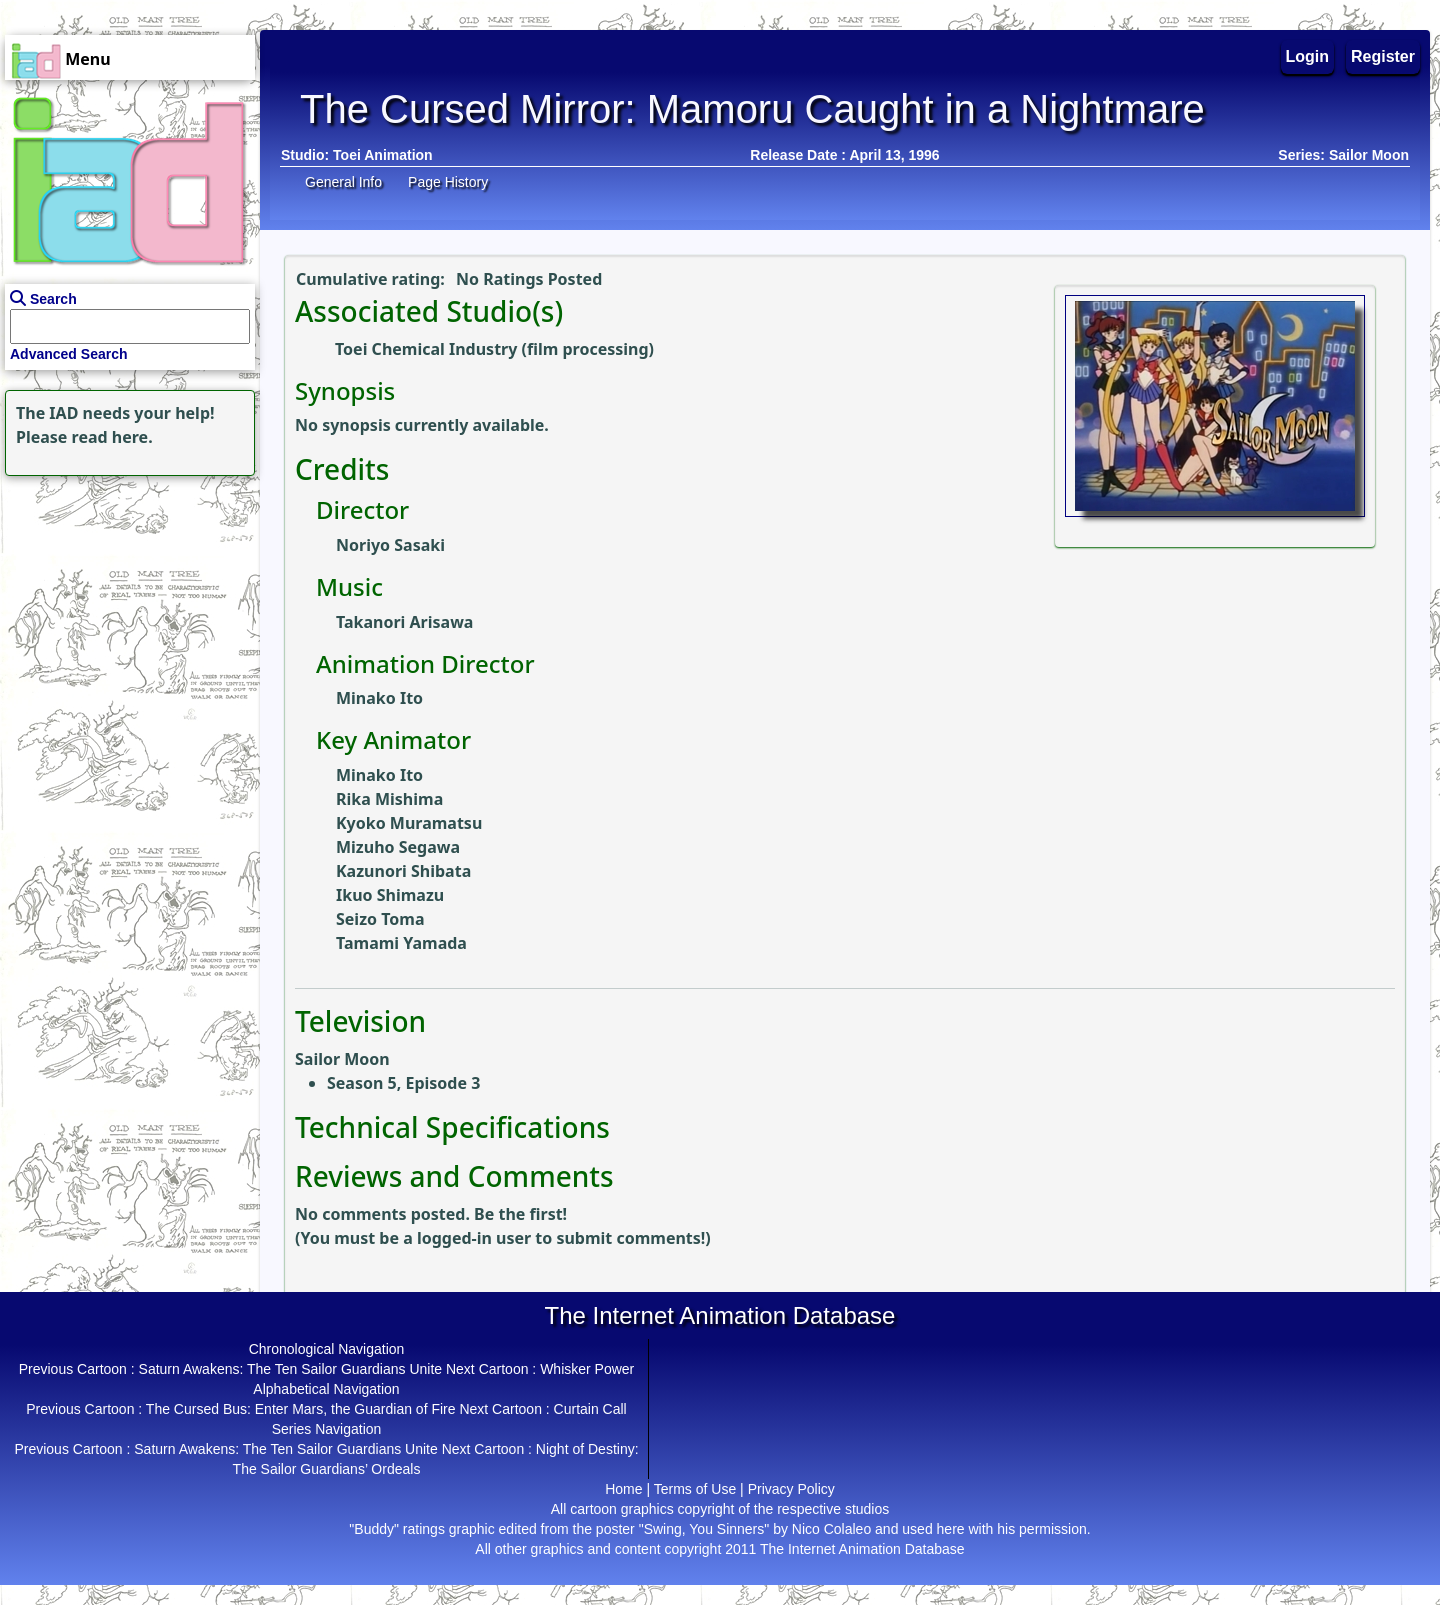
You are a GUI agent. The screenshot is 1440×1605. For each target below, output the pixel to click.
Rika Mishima (389, 799)
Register (1383, 56)
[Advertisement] (125, 606)
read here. (112, 437)
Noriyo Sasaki (390, 545)
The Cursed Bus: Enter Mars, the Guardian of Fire (301, 1409)
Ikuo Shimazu (390, 895)
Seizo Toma (380, 919)
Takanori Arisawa (404, 622)
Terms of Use (695, 1489)
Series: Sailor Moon (1343, 155)
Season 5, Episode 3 (403, 1083)
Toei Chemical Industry (426, 349)
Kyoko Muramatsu (409, 823)
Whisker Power (587, 1369)
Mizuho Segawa (398, 847)
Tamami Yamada (401, 943)
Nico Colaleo (831, 1529)
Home (623, 1489)
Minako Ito (379, 698)
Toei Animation (383, 155)
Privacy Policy (791, 1489)
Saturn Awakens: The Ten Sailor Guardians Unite (291, 1369)
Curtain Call (590, 1409)
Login (1308, 56)
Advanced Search (69, 354)
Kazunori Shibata (403, 871)
